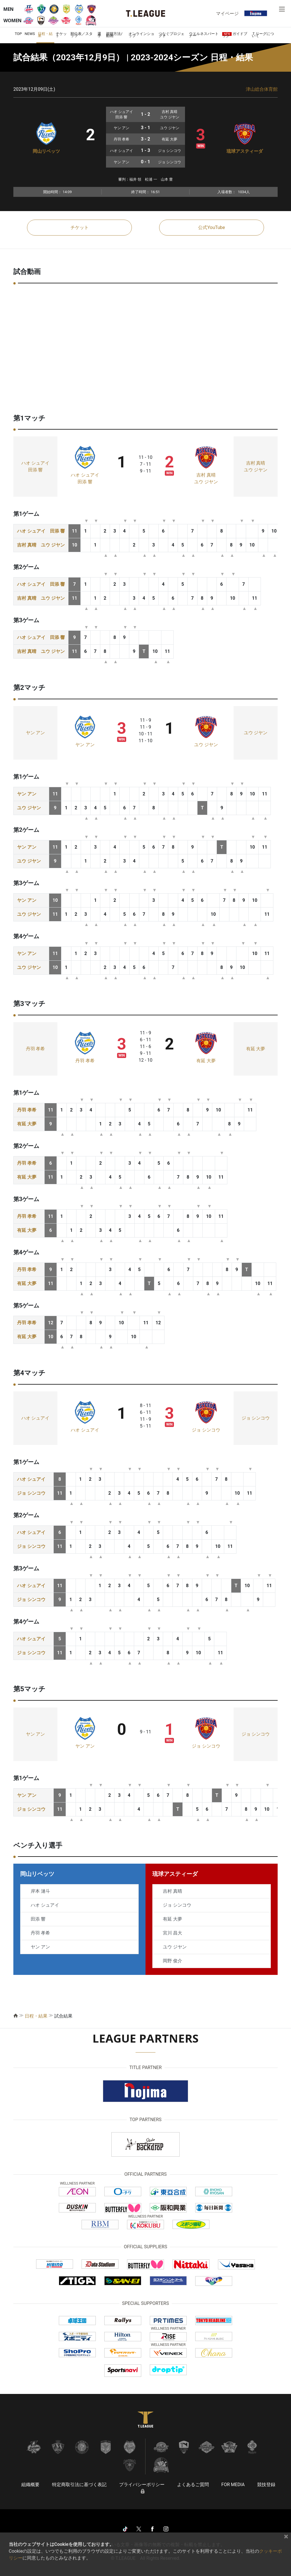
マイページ (227, 13)
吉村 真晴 (206, 475)
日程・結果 (45, 35)
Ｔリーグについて (263, 35)
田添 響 (35, 470)
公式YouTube (211, 227)
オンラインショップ (141, 35)
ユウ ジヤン (206, 481)
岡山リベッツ (46, 151)
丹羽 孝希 (35, 1048)
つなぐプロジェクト (171, 35)
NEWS (30, 34)
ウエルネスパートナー (204, 35)
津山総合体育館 (262, 89)
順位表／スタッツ (81, 35)
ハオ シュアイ (35, 463)
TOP (18, 34)
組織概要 (30, 2484)
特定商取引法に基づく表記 (79, 2484)
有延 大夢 (206, 1060)
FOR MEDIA (233, 2484)
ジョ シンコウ (206, 1430)
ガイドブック (234, 35)
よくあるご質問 (193, 2484)
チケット (61, 35)
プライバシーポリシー (142, 2484)
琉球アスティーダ (244, 151)
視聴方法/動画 (114, 35)
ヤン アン (35, 732)
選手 (99, 35)
